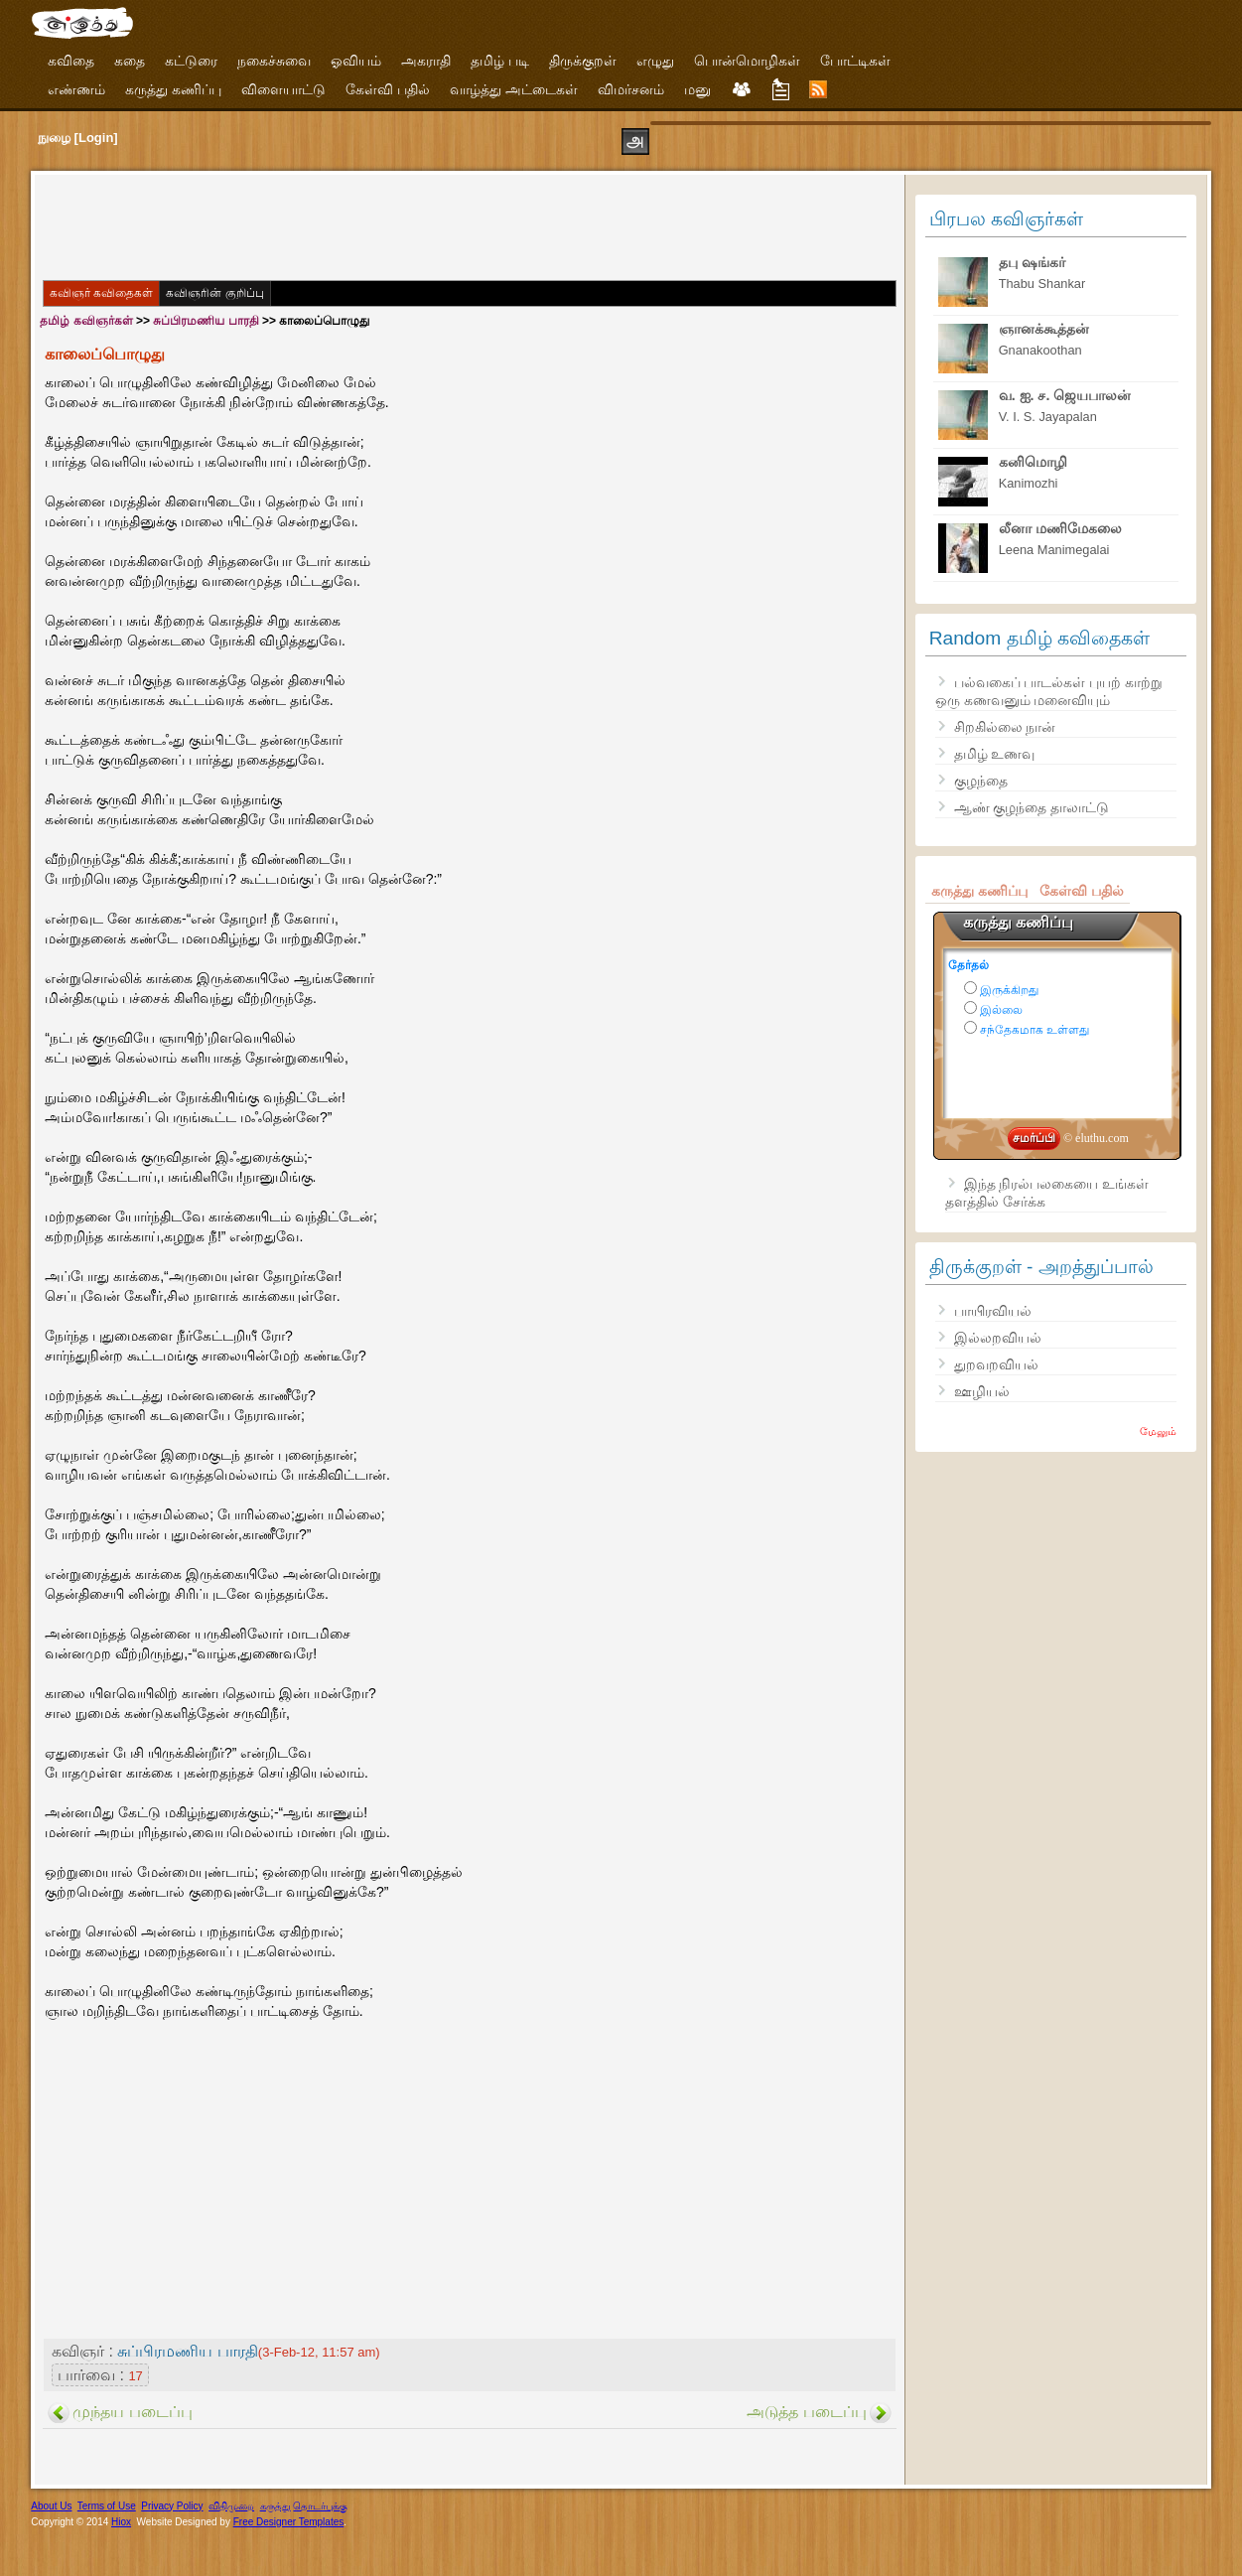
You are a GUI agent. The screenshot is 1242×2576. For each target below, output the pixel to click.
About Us (51, 2506)
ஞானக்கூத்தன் (1044, 329)
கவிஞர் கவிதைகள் (101, 293)
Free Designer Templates (289, 2521)
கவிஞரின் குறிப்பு (214, 293)
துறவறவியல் (996, 1364)
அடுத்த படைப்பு (806, 2411)
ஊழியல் (982, 1391)
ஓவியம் (356, 61)
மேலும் (1158, 1431)
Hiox (121, 2521)
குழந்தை (981, 780)
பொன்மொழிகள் (747, 61)
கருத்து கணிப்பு (173, 89)
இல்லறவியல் (997, 1338)
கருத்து (275, 2506)
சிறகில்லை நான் (1005, 727)
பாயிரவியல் (993, 1311)
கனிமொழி (1033, 462)
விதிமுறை (231, 2506)
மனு (697, 89)
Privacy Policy (172, 2506)
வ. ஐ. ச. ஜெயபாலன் (1065, 395)
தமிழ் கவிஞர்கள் (86, 321)
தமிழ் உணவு (994, 754)
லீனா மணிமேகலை (1060, 528)
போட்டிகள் (855, 61)
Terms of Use (106, 2506)
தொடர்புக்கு (320, 2506)
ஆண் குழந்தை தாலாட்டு (1032, 807)
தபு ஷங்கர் (1032, 262)
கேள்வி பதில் (387, 89)
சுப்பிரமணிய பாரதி (205, 321)
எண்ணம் (76, 89)
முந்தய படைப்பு (132, 2411)
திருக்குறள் (583, 61)
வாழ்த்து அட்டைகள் (514, 89)
